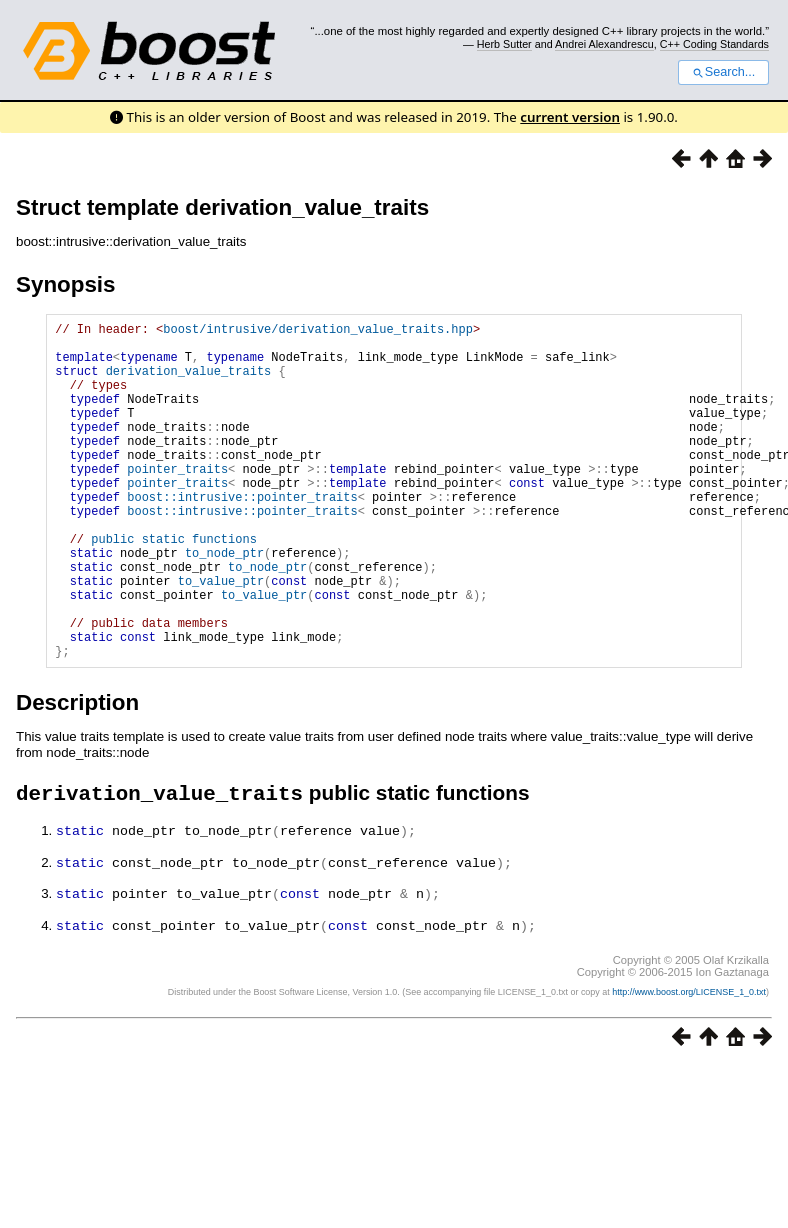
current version (570, 117)
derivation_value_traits (189, 382)
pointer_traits (177, 501)
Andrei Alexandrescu (604, 44)
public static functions (174, 586)
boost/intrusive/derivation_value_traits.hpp (318, 331)
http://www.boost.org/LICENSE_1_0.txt (689, 1063)
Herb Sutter (504, 44)
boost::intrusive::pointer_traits (242, 535)
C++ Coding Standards (714, 44)
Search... (723, 72)
